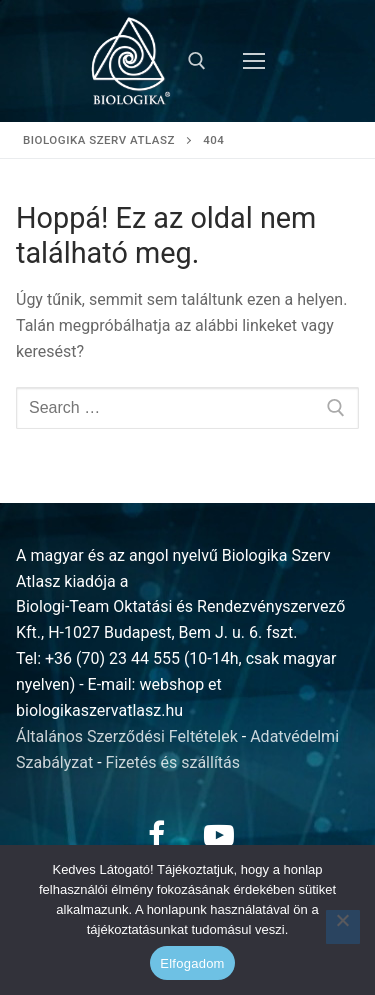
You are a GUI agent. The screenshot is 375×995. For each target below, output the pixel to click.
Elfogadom (192, 963)
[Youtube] (219, 835)
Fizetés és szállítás (173, 762)
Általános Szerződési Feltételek (127, 736)
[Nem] (343, 927)
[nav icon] (254, 61)
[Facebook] (157, 835)
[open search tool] (197, 61)
